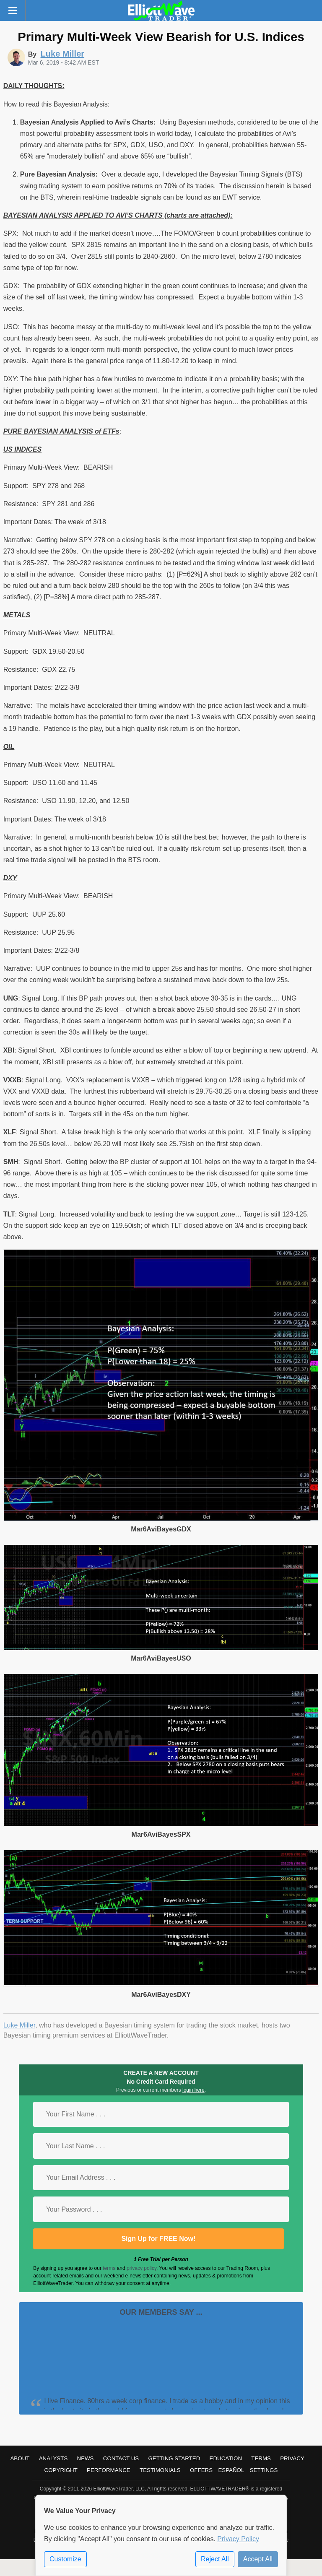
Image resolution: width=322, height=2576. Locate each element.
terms (109, 2268)
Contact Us (121, 2458)
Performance (108, 2470)
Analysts (53, 2458)
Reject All (215, 2559)
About (19, 2458)
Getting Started (174, 2458)
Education (226, 2458)
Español (231, 2470)
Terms (261, 2458)
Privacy (292, 2458)
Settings (264, 2470)
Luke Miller (19, 2025)
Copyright (61, 2470)
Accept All (258, 2559)
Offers (201, 2470)
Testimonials (160, 2470)
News (85, 2458)
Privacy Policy (238, 2538)
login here (193, 2090)
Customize (65, 2559)
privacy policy (141, 2268)
